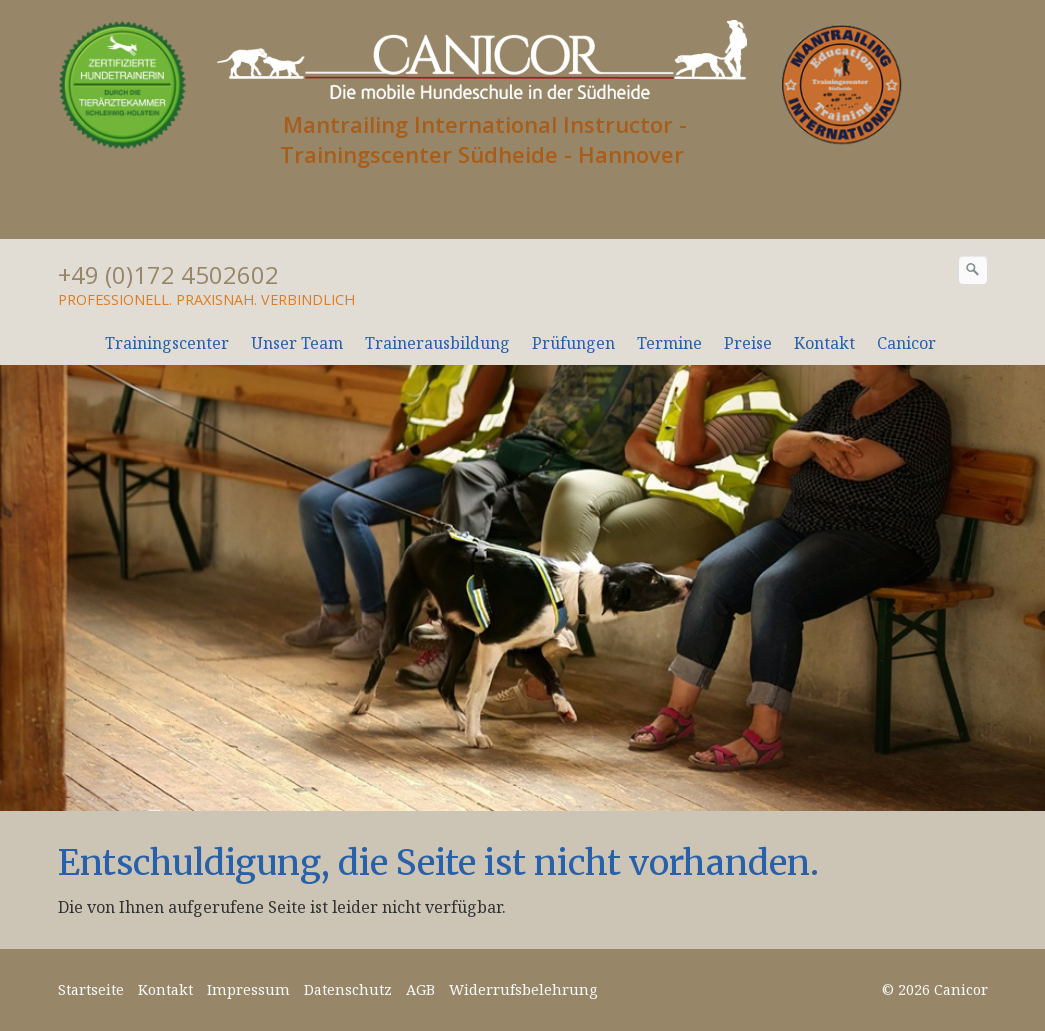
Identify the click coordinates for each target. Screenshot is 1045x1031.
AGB (420, 989)
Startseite (91, 989)
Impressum (248, 989)
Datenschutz (348, 989)
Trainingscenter (167, 343)
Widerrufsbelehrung (523, 989)
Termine (669, 343)
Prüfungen (573, 343)
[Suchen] (973, 270)
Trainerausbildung (437, 343)
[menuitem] (168, 343)
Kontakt (824, 343)
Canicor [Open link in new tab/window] (906, 343)
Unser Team (297, 343)
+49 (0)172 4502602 (168, 274)
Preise (748, 343)
